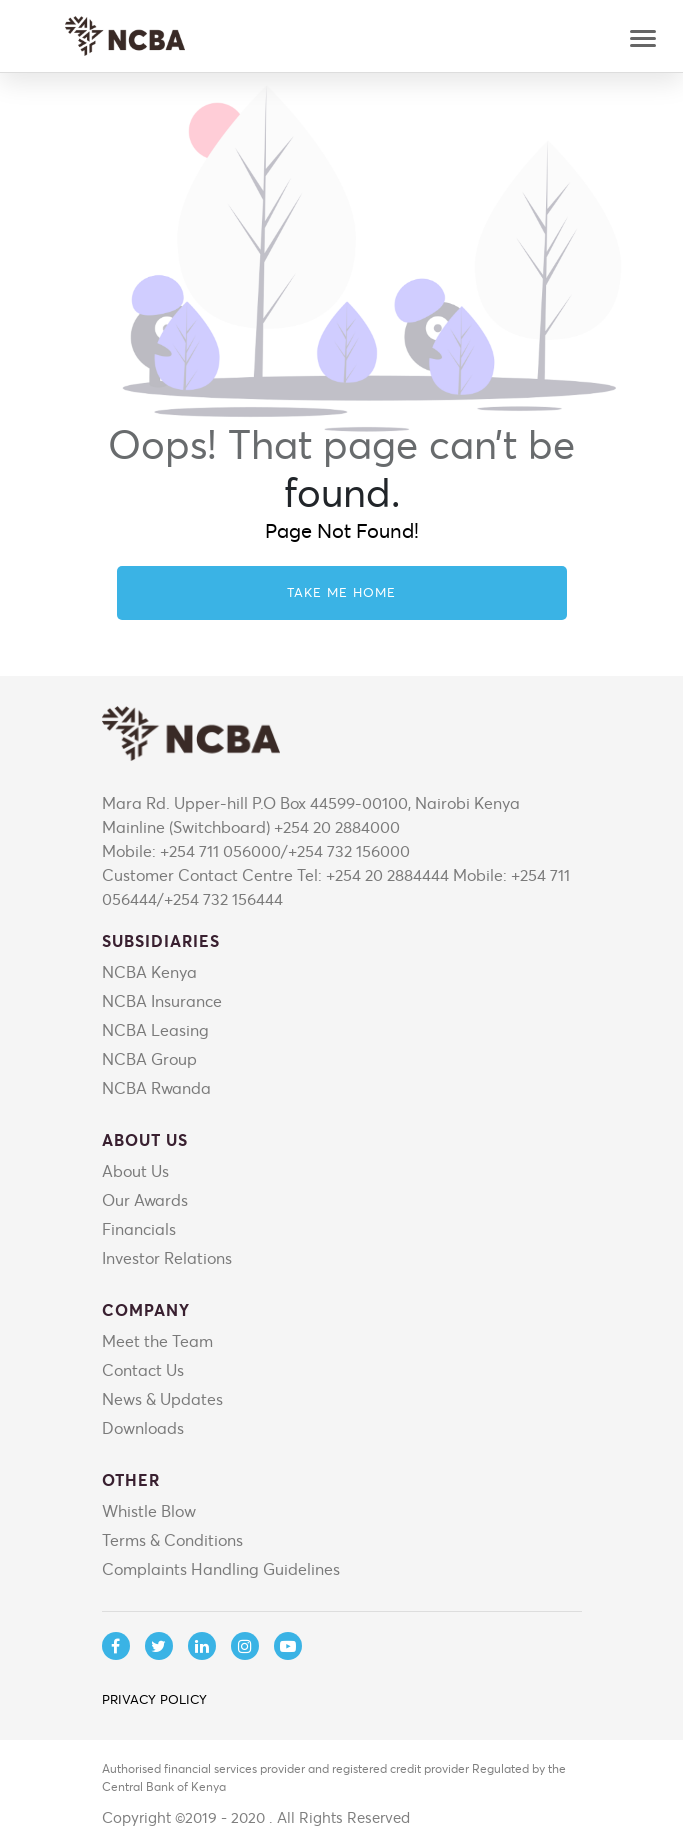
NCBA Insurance (162, 1000)
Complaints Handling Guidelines (221, 1568)
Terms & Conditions (172, 1539)
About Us (135, 1170)
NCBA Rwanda (156, 1087)
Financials (139, 1228)
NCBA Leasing (155, 1029)
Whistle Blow (149, 1510)
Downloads (143, 1427)
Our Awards (145, 1199)
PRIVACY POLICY (154, 1699)
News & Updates (162, 1398)
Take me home (341, 592)
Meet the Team (157, 1340)
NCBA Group (149, 1058)
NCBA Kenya (149, 971)
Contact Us (143, 1369)
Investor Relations (167, 1257)
